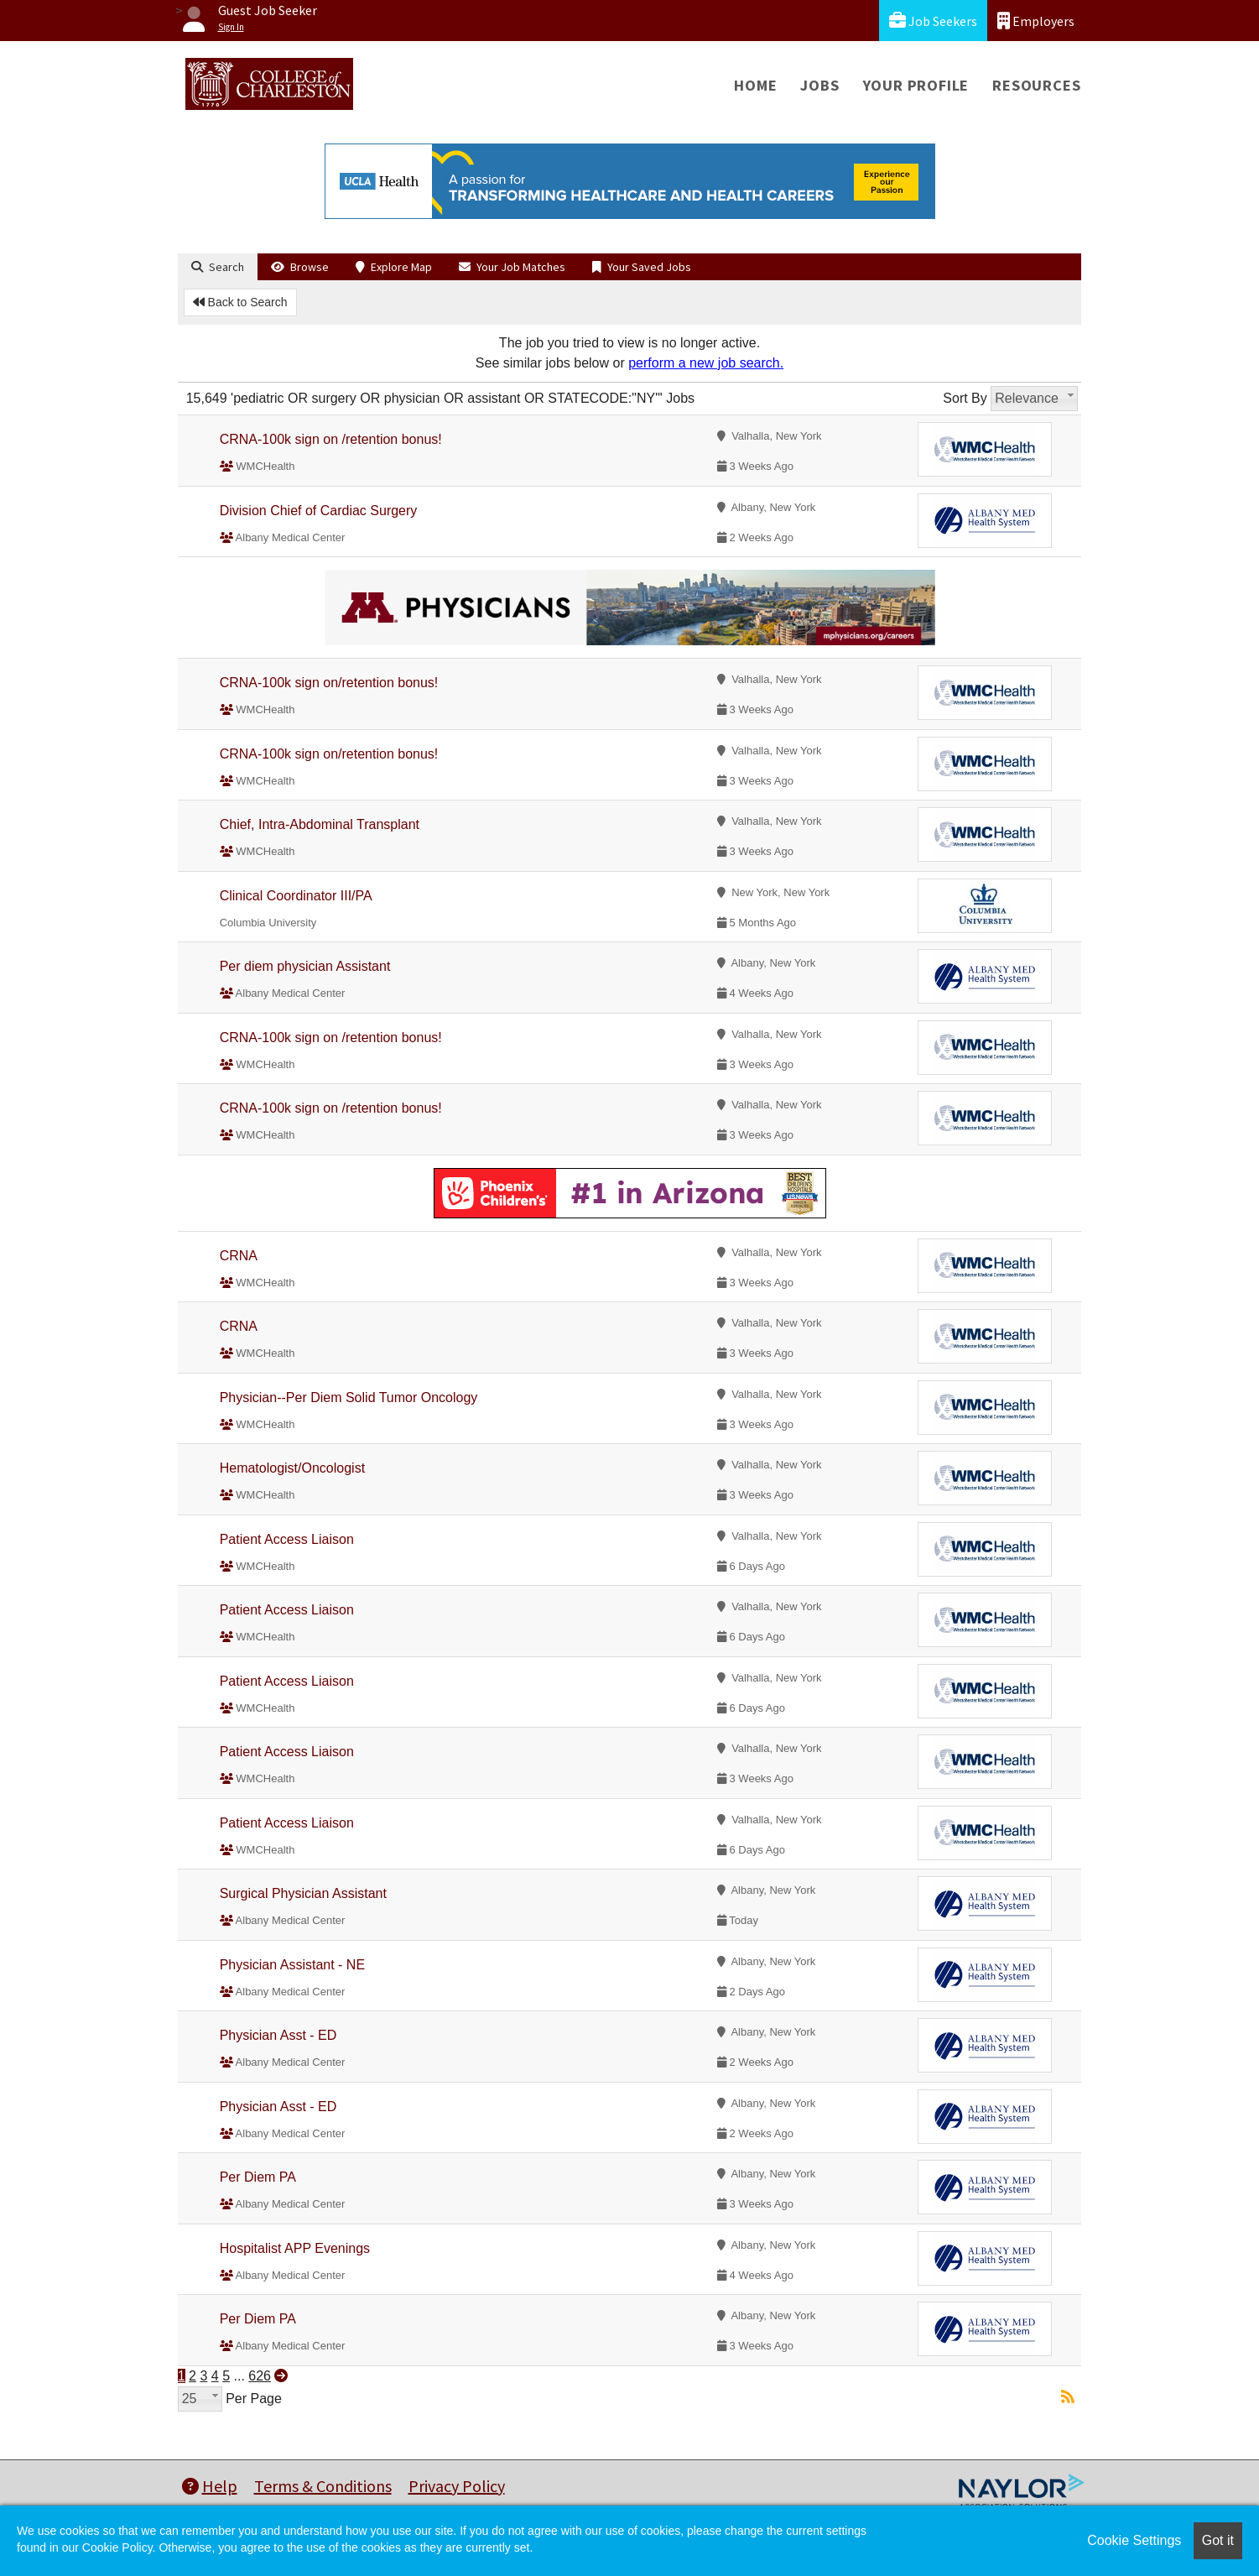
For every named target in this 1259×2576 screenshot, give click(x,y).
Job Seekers (933, 20)
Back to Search (240, 302)
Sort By (964, 398)
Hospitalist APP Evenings (295, 2248)
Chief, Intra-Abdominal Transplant (319, 824)
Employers (1035, 20)
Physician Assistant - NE (292, 1965)
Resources (1036, 85)
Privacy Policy (456, 2485)
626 (259, 2376)
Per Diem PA (258, 2177)
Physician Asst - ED (278, 2035)
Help (209, 2485)
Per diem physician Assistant (305, 966)
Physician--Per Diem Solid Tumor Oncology (349, 1397)
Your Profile (916, 85)
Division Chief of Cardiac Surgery (319, 510)
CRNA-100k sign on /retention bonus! (331, 439)
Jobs (819, 85)
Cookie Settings (1134, 2540)
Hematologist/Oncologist (292, 1468)
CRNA (239, 1256)
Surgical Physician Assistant (303, 1893)
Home (755, 85)
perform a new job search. (705, 363)
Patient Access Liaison (287, 1539)
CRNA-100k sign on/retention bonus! (329, 682)
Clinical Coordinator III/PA (296, 896)
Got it (1218, 2540)
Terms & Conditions (323, 2485)
